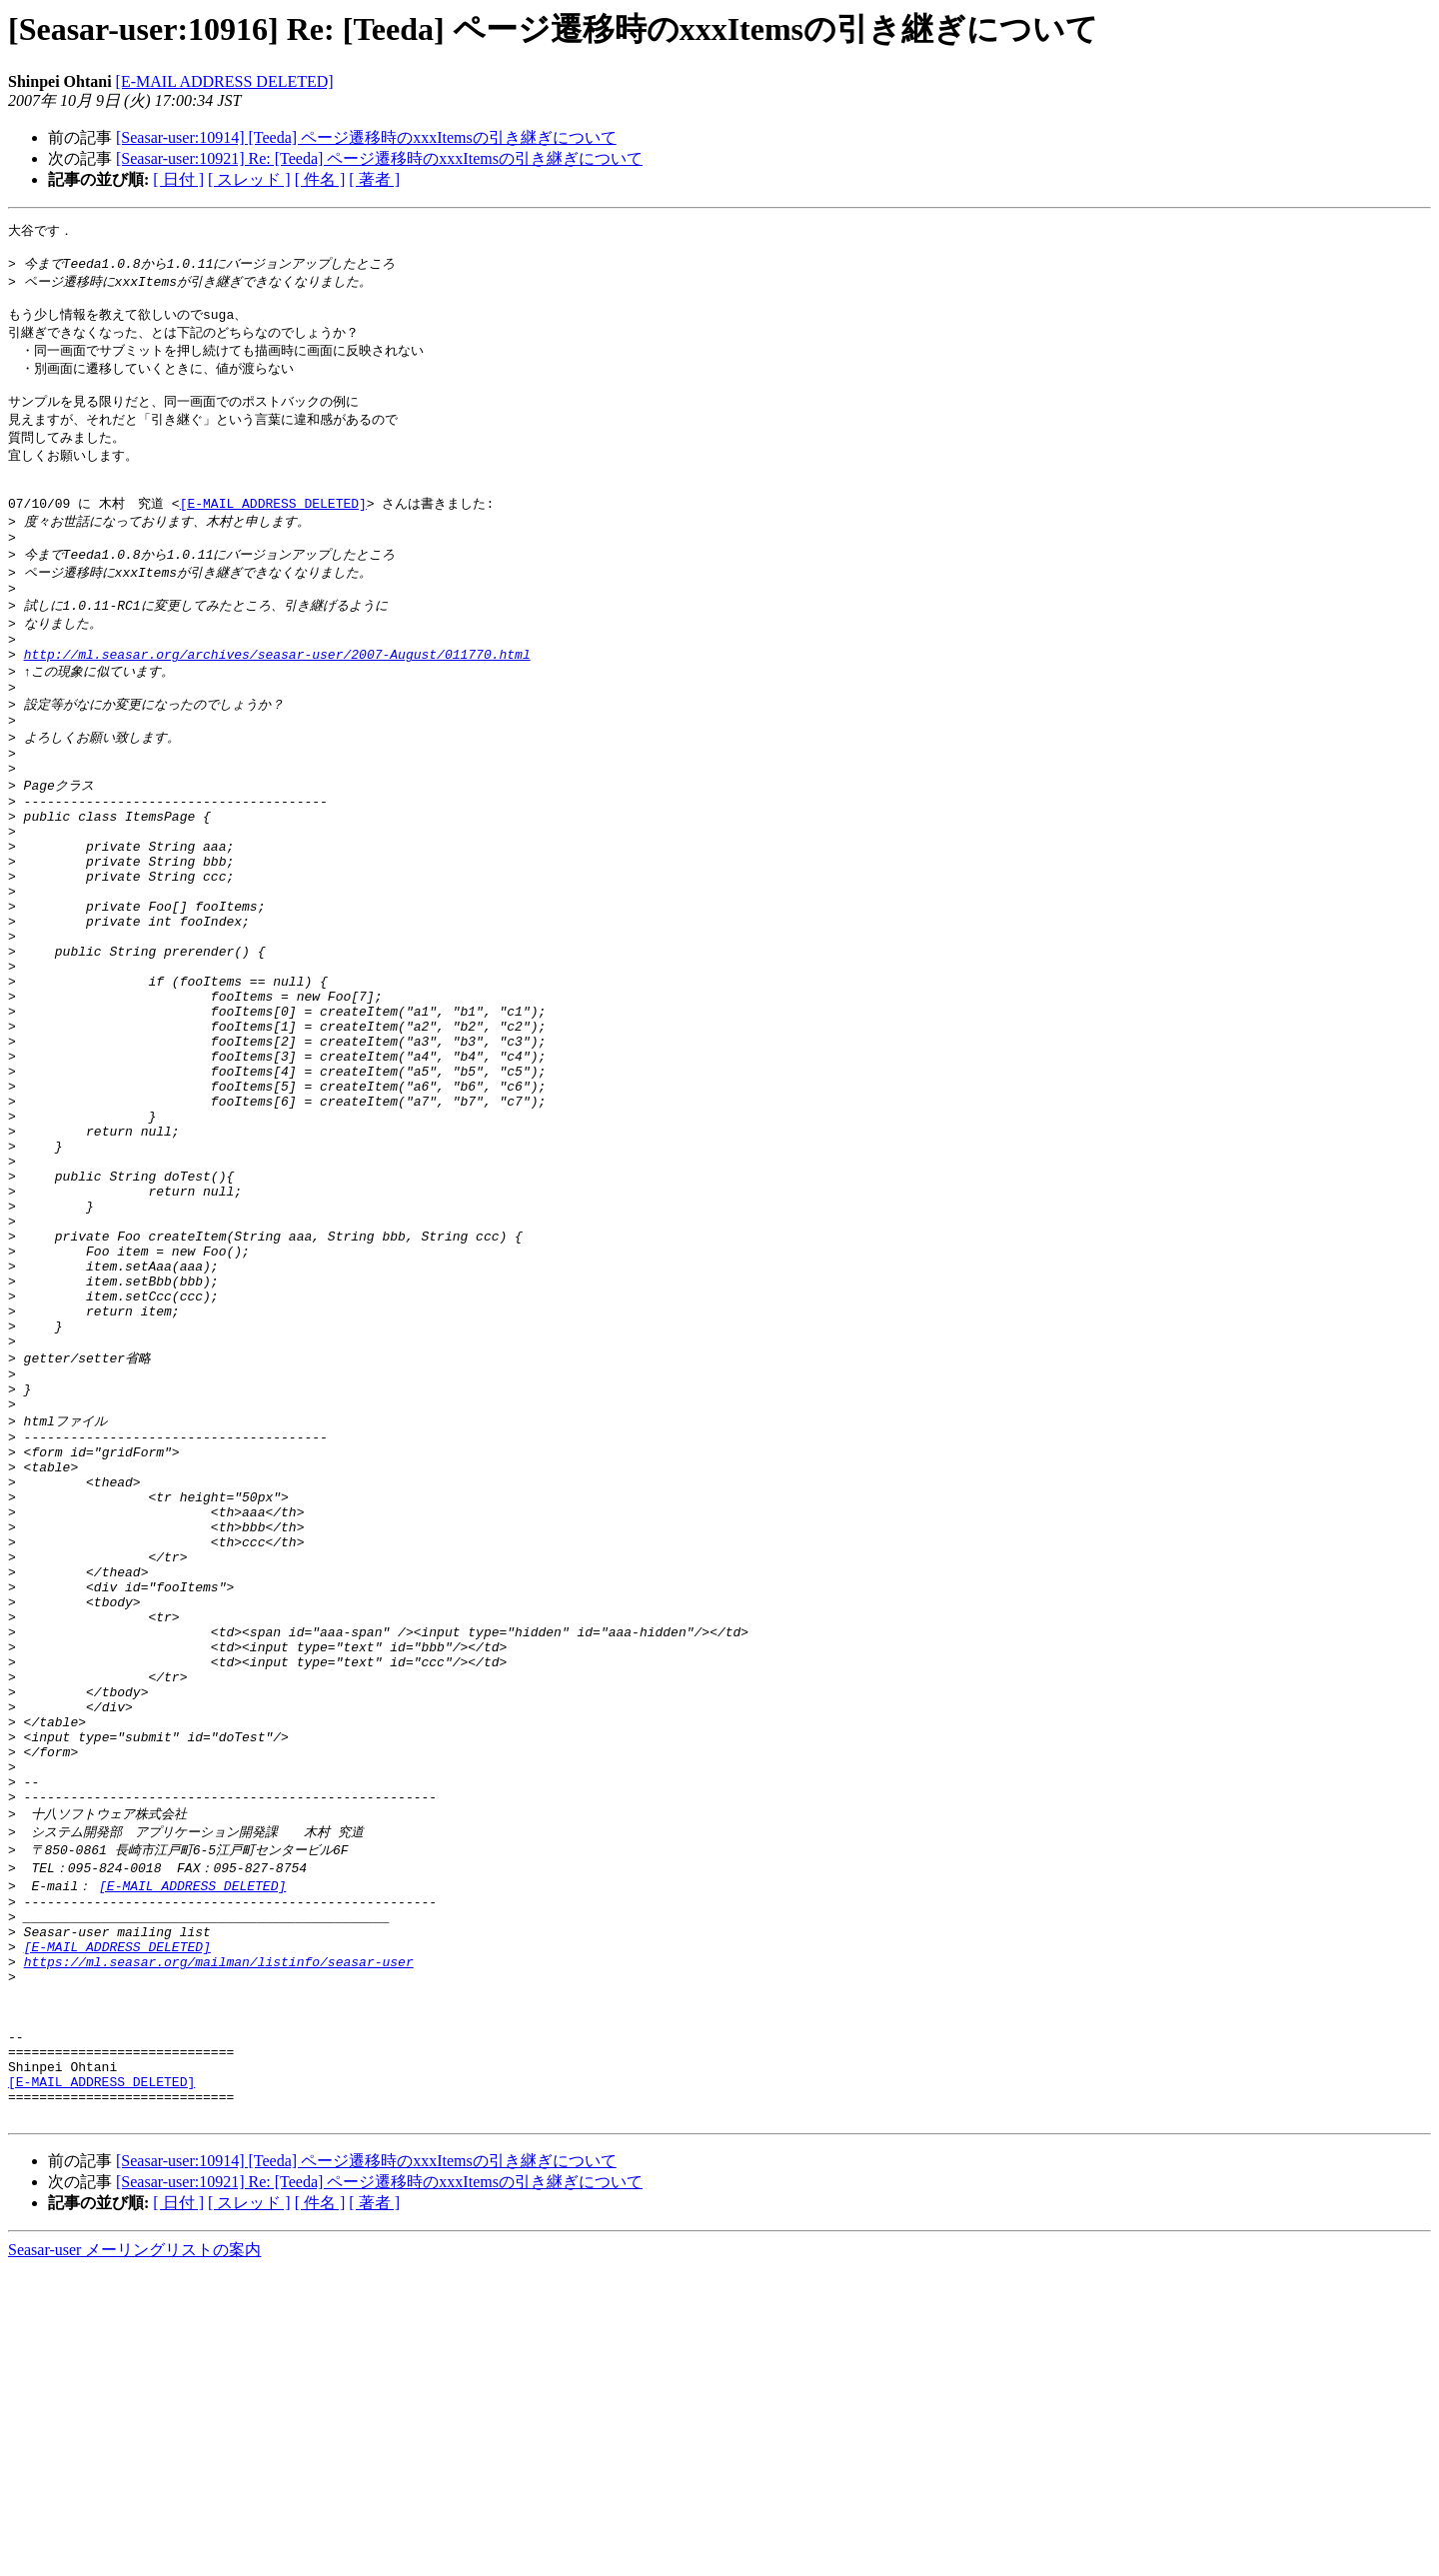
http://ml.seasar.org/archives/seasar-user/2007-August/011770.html (277, 698)
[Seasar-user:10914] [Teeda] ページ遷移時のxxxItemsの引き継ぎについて (366, 137)
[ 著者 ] (374, 179)
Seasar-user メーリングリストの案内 (134, 2556)
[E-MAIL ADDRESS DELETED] (225, 81)
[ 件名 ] (320, 179)
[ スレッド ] (249, 179)
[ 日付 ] (178, 179)
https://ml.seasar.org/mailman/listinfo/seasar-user (219, 2238)
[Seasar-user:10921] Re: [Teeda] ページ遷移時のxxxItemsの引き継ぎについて (379, 158)
